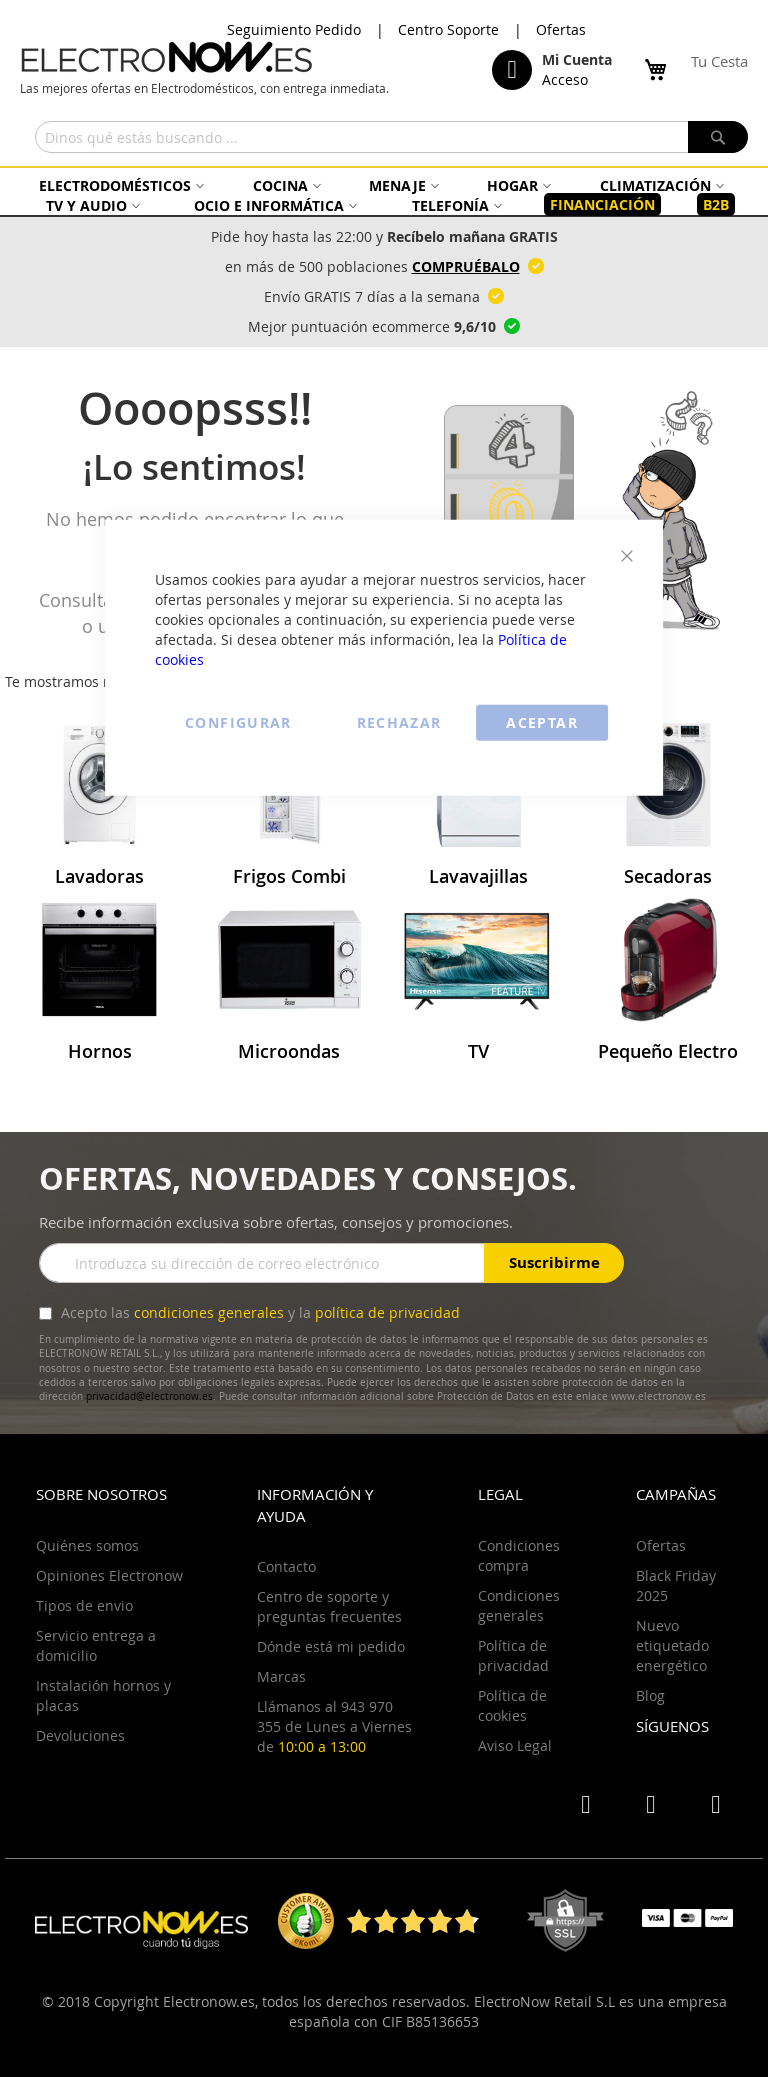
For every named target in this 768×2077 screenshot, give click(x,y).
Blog (650, 1695)
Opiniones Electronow (109, 1575)
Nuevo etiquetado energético (672, 1645)
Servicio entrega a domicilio (96, 1645)
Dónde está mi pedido (331, 1646)
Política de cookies (512, 1705)
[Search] (718, 137)
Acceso (565, 79)
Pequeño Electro (668, 1051)
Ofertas (561, 29)
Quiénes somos (87, 1545)
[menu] (384, 195)
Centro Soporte (448, 29)
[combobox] (391, 137)
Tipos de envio (84, 1605)
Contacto (286, 1566)
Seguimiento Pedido (294, 29)
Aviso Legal (515, 1745)
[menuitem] (119, 185)
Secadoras (668, 876)
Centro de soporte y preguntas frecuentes (329, 1606)
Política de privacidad (513, 1655)
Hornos (100, 1051)
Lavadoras (99, 876)
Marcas (281, 1676)
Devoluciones (80, 1735)
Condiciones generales (519, 1605)
